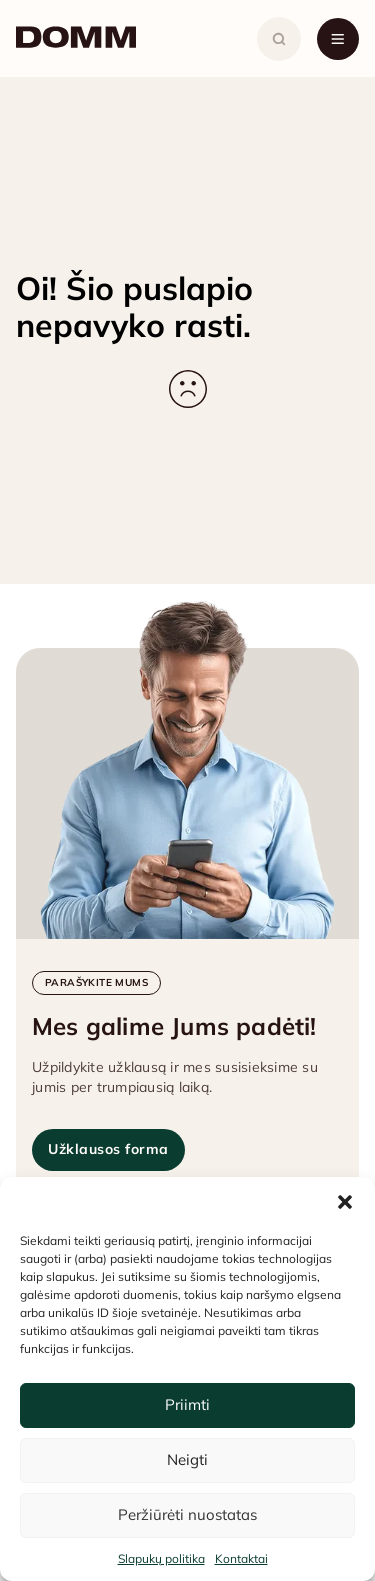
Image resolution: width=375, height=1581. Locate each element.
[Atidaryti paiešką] (279, 39)
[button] (345, 1202)
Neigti (187, 1459)
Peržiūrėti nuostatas (187, 1514)
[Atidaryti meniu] (338, 39)
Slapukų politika (161, 1558)
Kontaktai (241, 1558)
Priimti (187, 1404)
